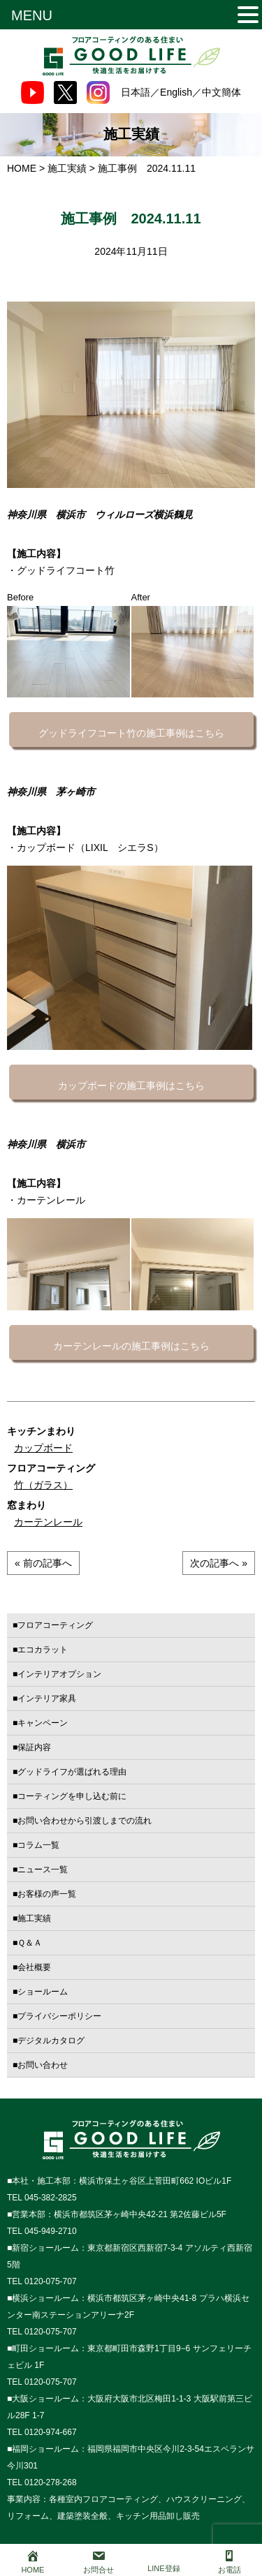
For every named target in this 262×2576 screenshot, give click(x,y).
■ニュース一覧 (40, 1869)
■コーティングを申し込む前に (69, 1796)
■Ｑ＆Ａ (27, 1943)
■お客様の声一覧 (44, 1894)
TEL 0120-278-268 (42, 2482)
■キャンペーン (40, 1723)
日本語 (135, 92)
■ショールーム (40, 1992)
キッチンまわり (41, 1431)
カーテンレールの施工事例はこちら (131, 1346)
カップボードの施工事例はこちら (131, 1085)
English (176, 92)
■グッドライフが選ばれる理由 (69, 1772)
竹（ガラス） (43, 1484)
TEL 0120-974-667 (42, 2432)
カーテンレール (48, 1521)
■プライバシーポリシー (57, 2016)
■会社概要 (32, 1967)
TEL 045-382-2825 (42, 2198)
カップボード (43, 1447)
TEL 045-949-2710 (42, 2231)
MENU (31, 15)
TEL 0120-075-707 (42, 2281)
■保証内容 (32, 1747)
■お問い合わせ (40, 2065)
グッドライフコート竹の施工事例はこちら (131, 733)
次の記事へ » (218, 1563)
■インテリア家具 (44, 1698)
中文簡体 (221, 92)
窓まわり (26, 1505)
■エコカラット (40, 1650)
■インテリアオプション (57, 1674)
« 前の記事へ (43, 1563)
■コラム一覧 (36, 1845)
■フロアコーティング (53, 1625)
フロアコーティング (51, 1468)
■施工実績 (32, 1918)
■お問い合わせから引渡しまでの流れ (82, 1821)
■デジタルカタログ (49, 2040)
